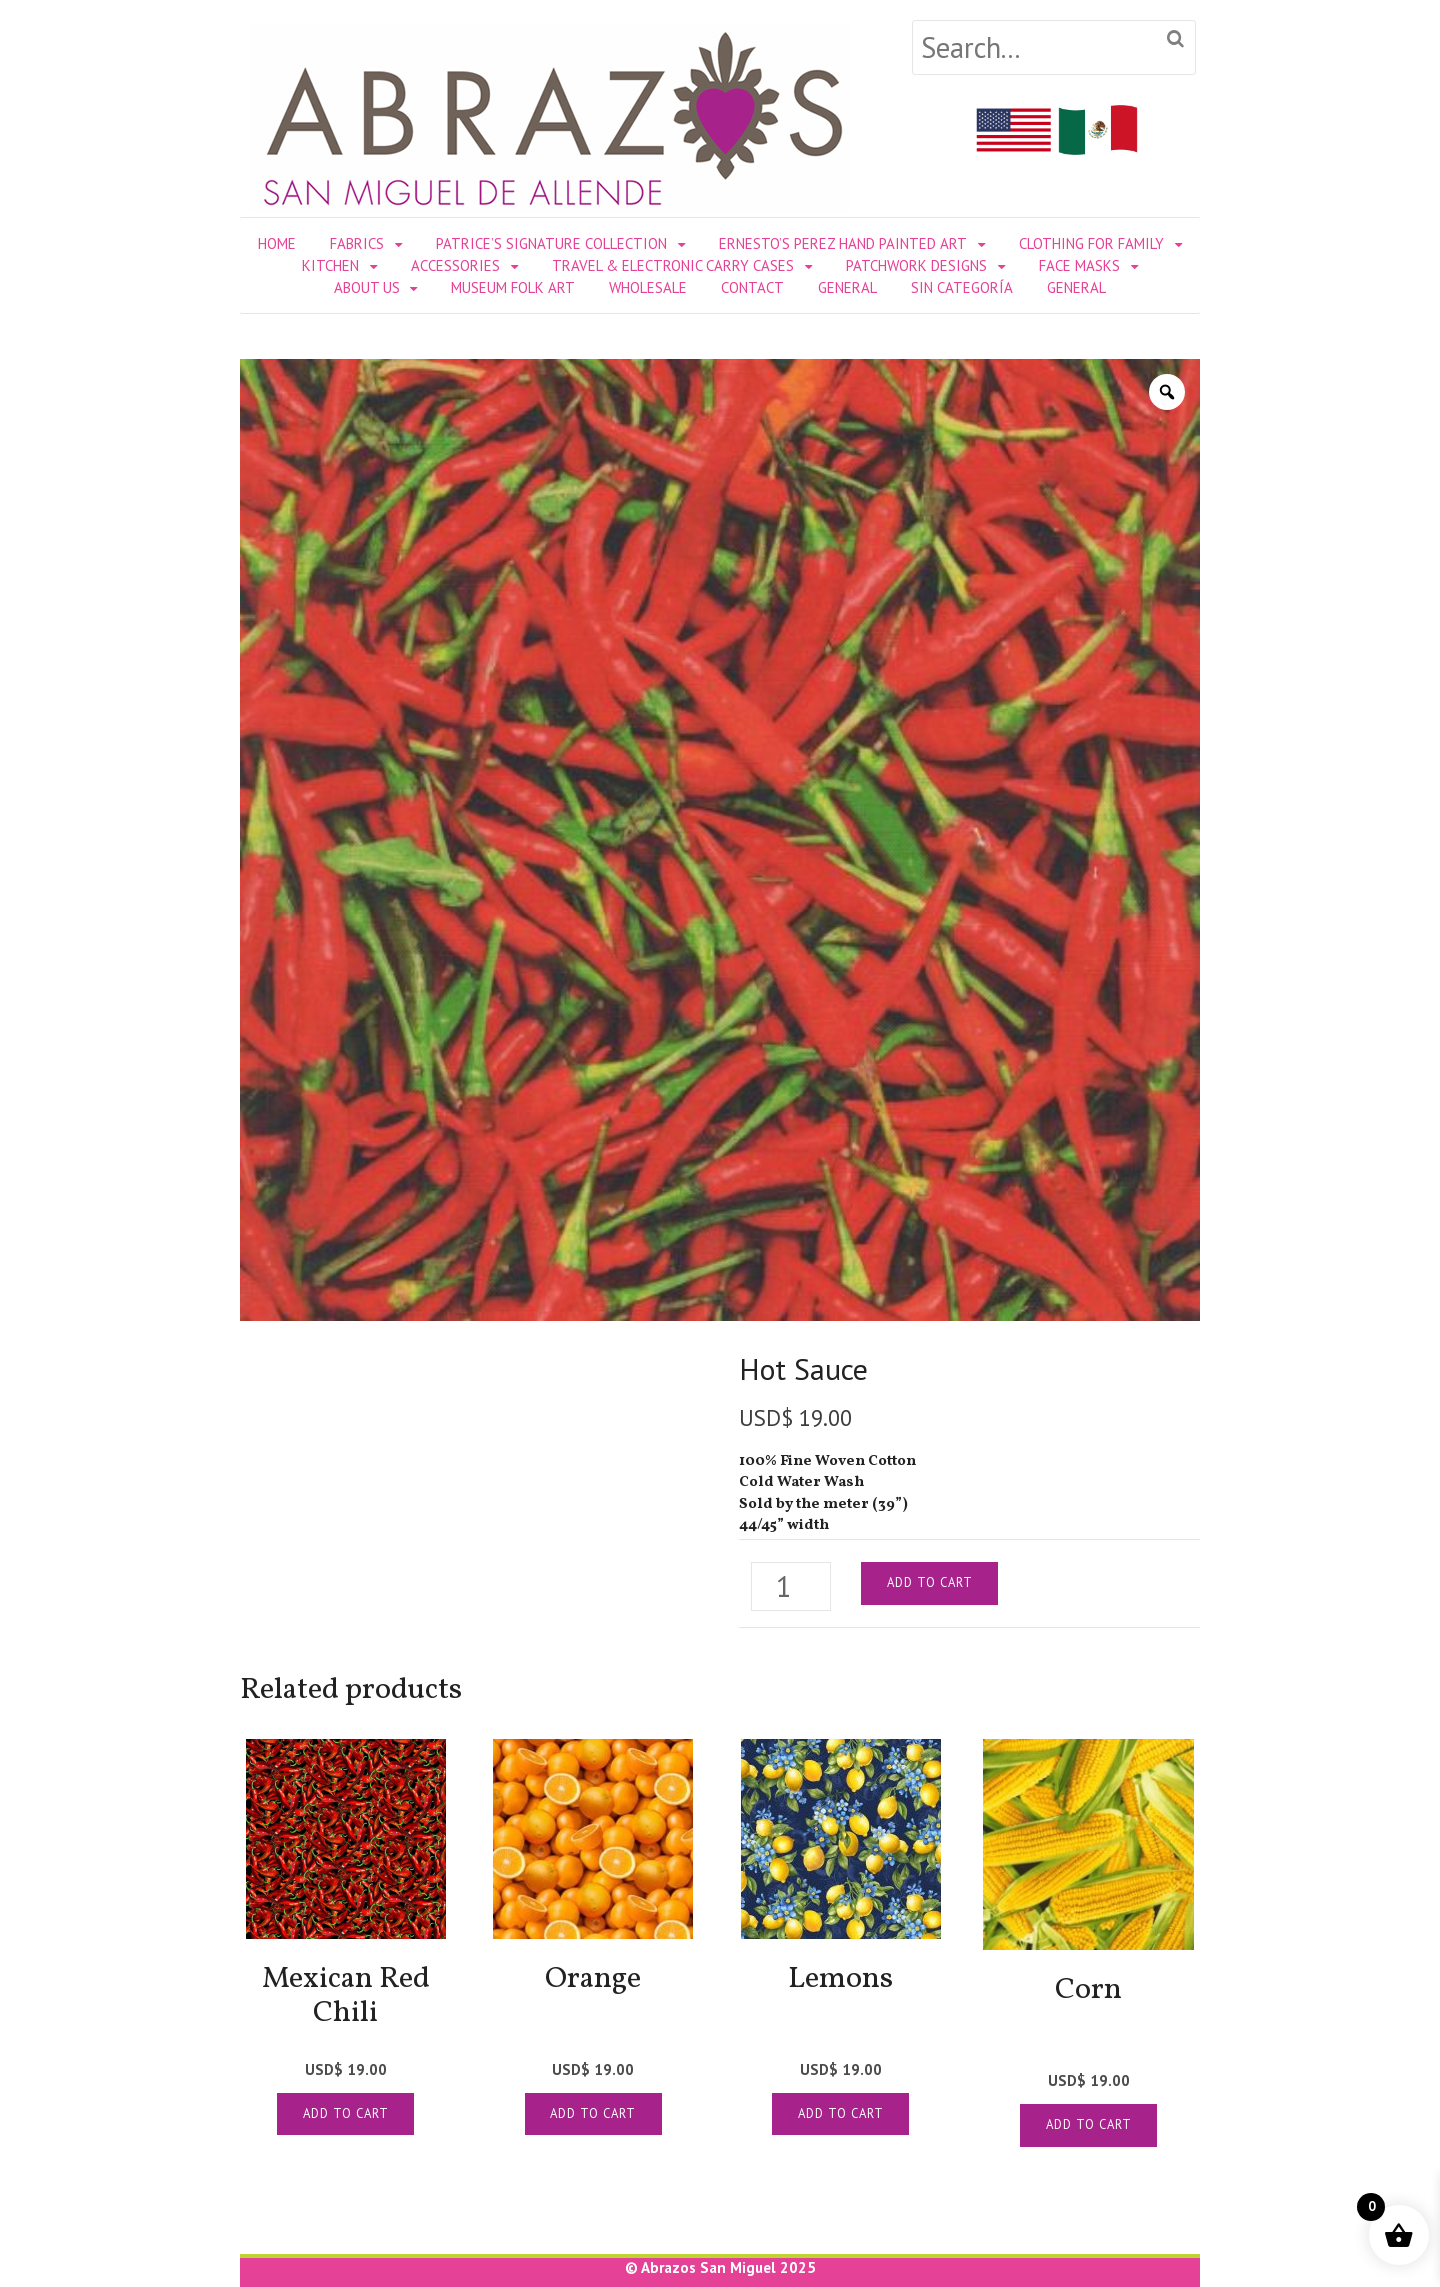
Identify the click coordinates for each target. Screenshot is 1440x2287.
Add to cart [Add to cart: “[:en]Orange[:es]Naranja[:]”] (593, 2113)
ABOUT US (367, 287)
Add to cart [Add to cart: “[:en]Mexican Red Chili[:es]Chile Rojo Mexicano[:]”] (346, 2113)
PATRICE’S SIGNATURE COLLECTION (551, 243)
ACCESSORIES (455, 265)
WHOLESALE (648, 287)
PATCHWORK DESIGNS (916, 265)
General (847, 287)
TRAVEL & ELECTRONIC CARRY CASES (673, 265)
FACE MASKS (1079, 265)
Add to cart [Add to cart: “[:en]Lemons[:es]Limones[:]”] (841, 2113)
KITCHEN (330, 265)
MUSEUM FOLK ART (513, 287)
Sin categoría (962, 287)
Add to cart (930, 1582)
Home (277, 243)
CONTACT (752, 287)
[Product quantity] (791, 1586)
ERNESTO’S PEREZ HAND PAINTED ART (843, 243)
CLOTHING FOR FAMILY (1091, 243)
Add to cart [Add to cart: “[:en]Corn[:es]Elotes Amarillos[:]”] (1089, 2124)
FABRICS (357, 243)
